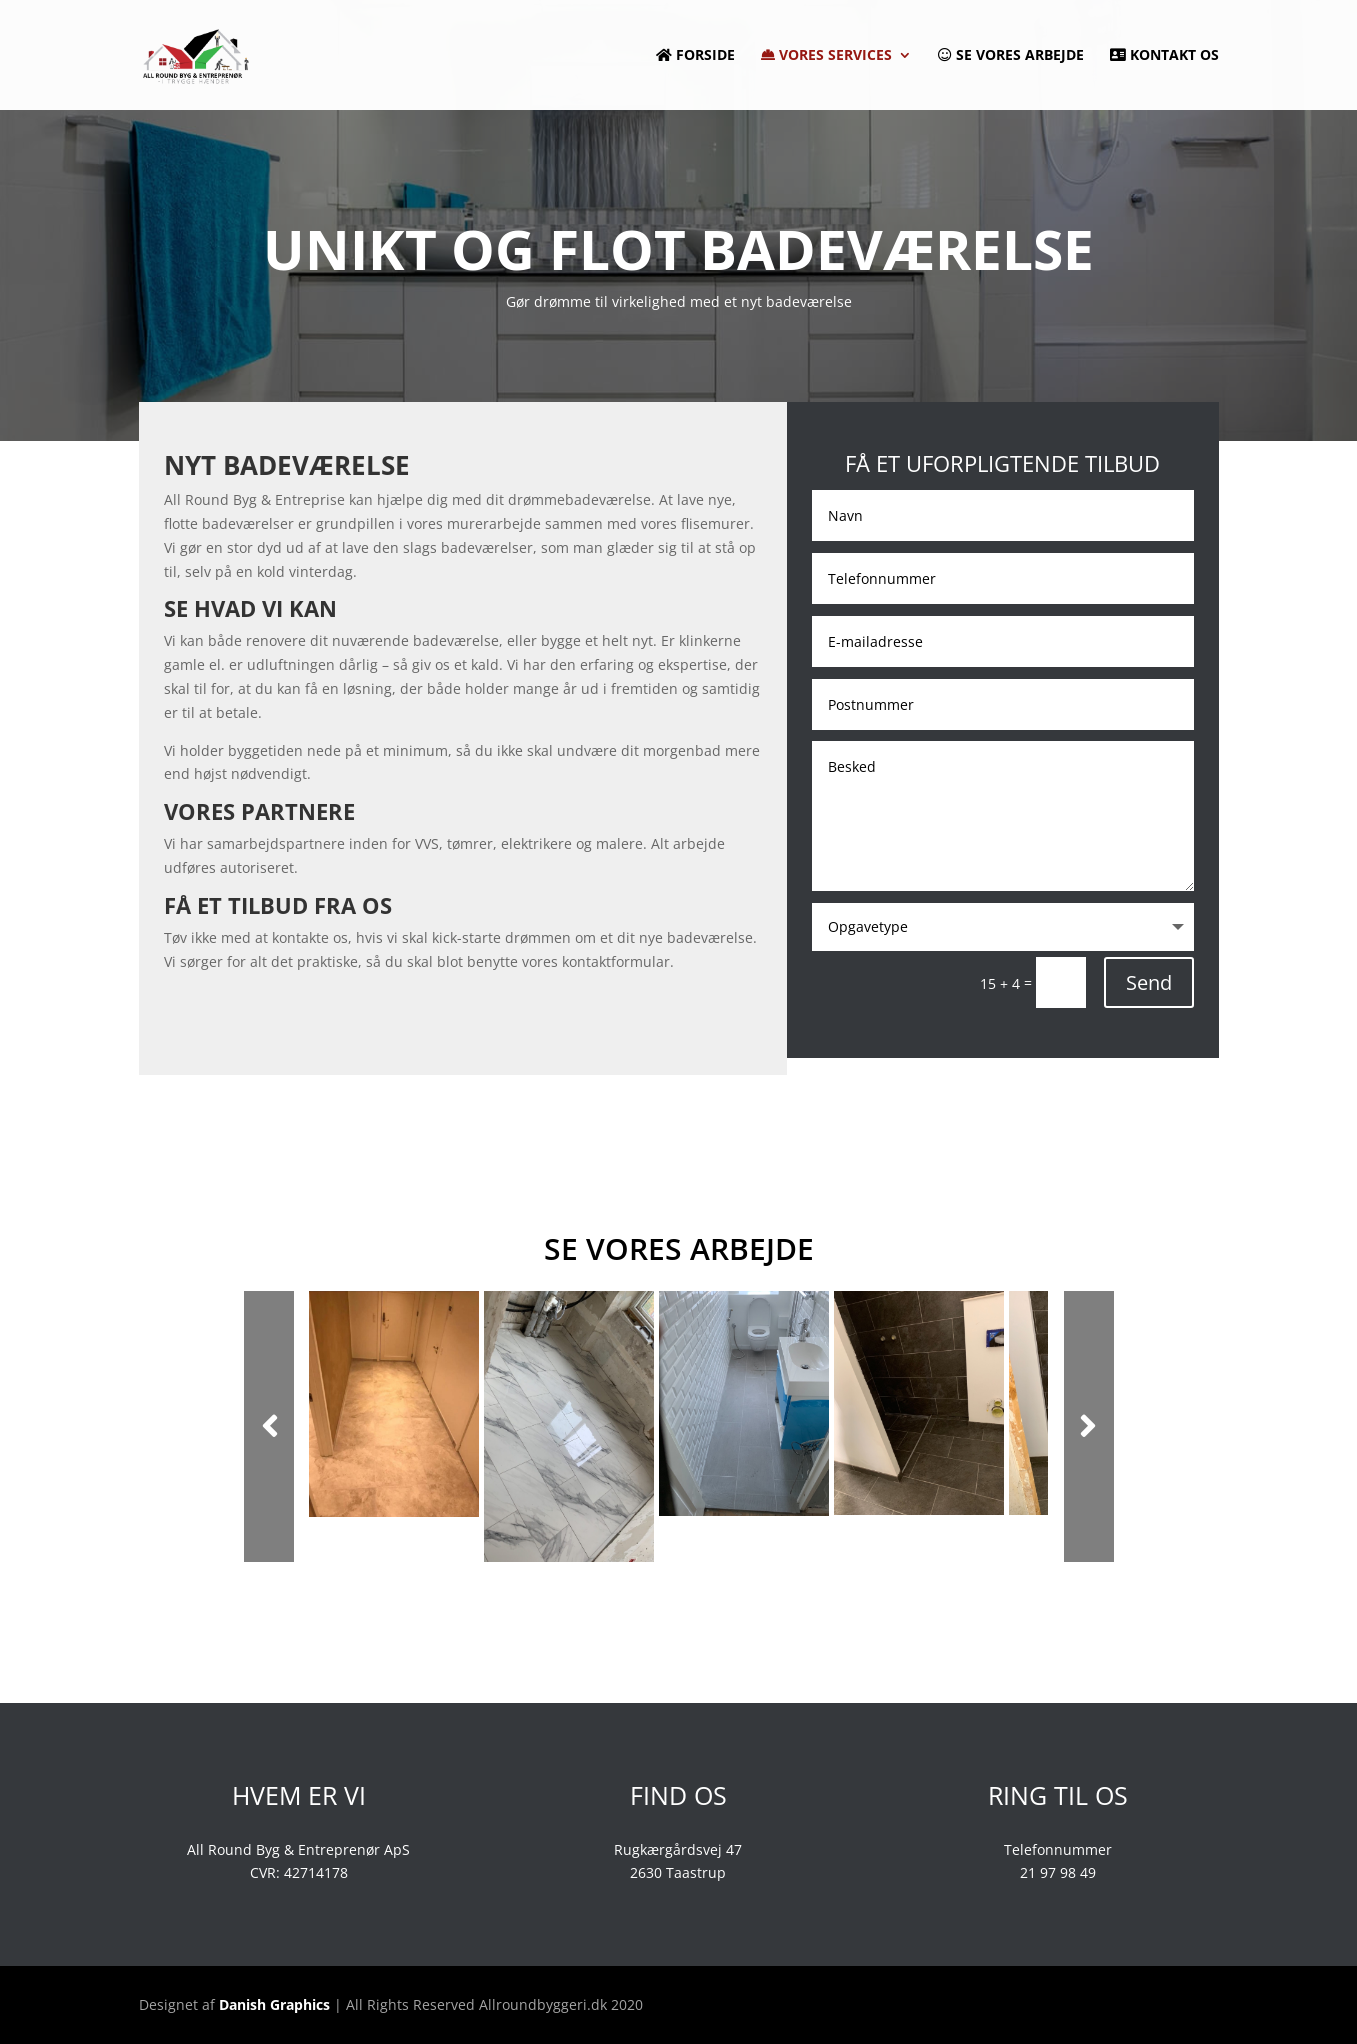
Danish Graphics (274, 2004)
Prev (269, 1426)
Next (1089, 1426)
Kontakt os (1164, 56)
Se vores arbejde (1011, 56)
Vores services (826, 56)
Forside (695, 56)
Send (1149, 982)
